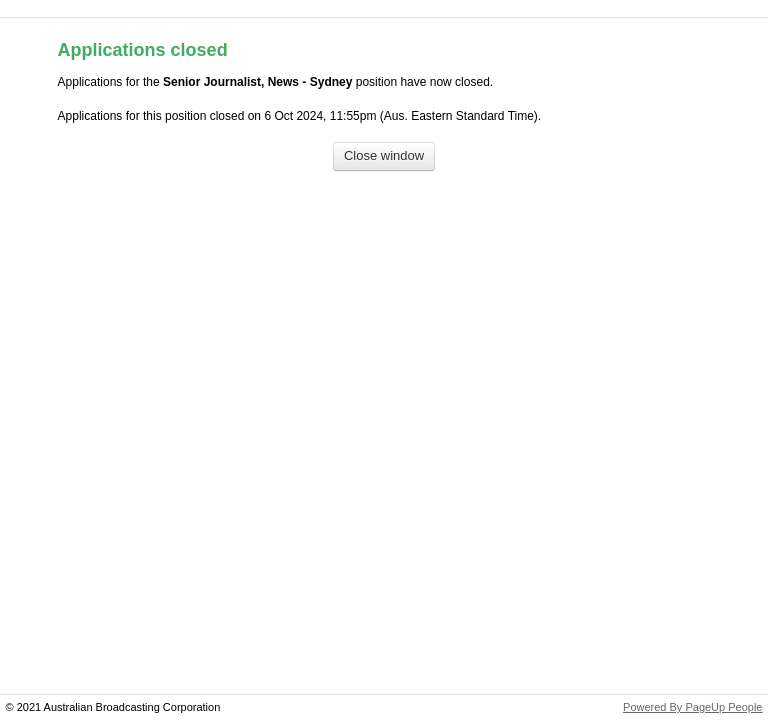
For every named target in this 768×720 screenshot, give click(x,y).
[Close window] (384, 156)
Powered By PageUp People (692, 707)
